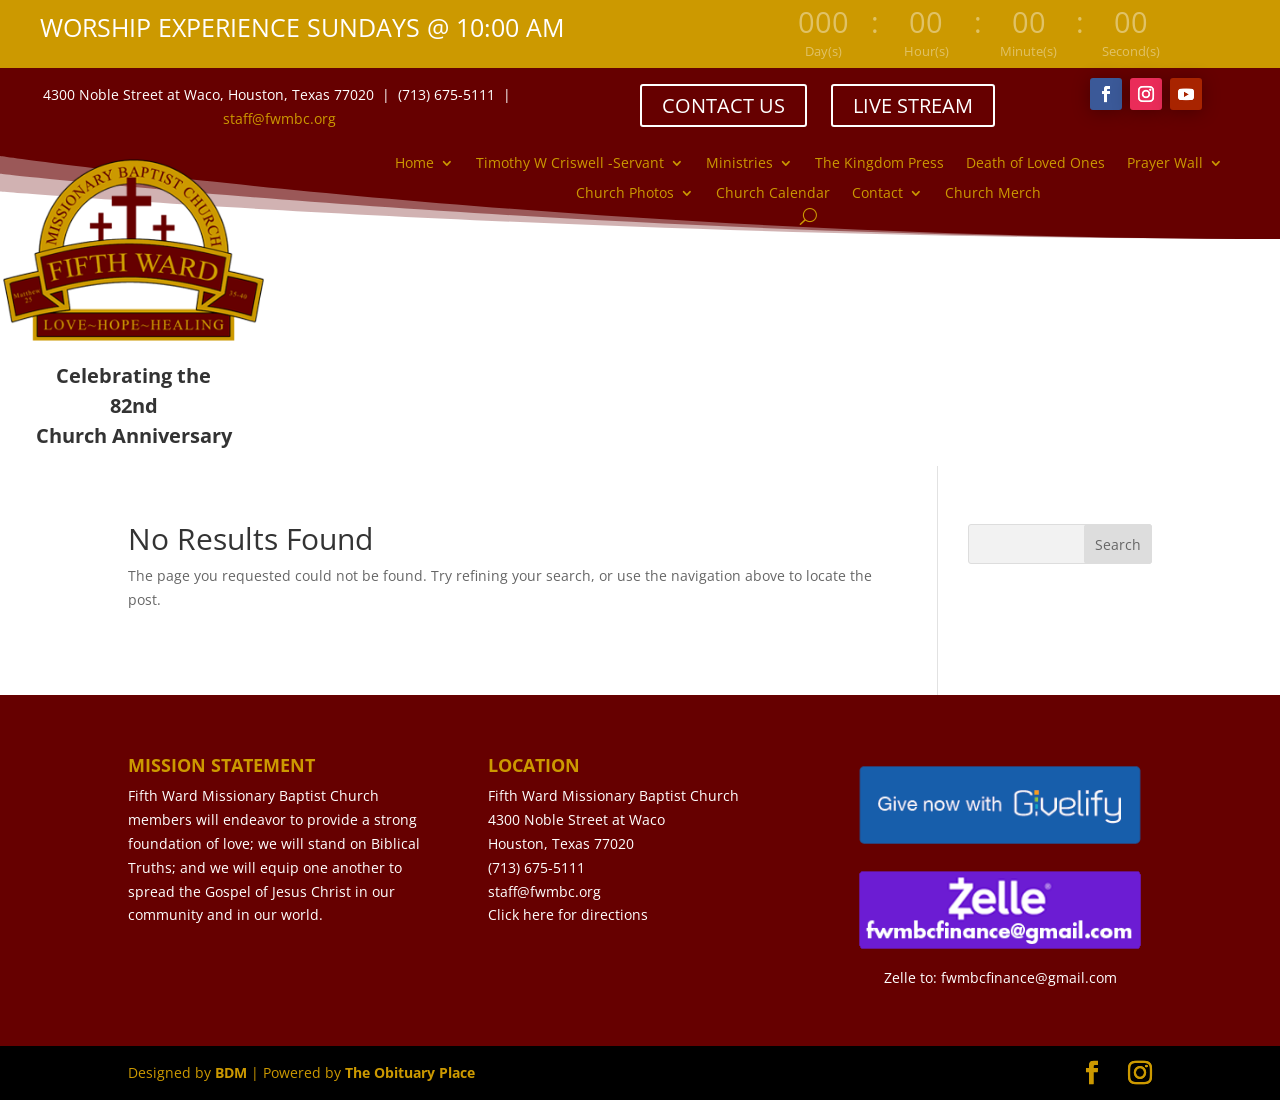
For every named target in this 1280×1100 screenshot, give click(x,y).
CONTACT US (723, 105)
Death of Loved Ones (1035, 164)
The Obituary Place (410, 1072)
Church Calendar (773, 194)
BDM (231, 1072)
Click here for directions (568, 914)
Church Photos (625, 194)
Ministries (739, 164)
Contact (877, 194)
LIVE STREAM (913, 105)
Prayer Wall (1165, 164)
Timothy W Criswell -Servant (570, 164)
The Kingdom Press (879, 164)
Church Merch (993, 194)
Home (414, 164)
